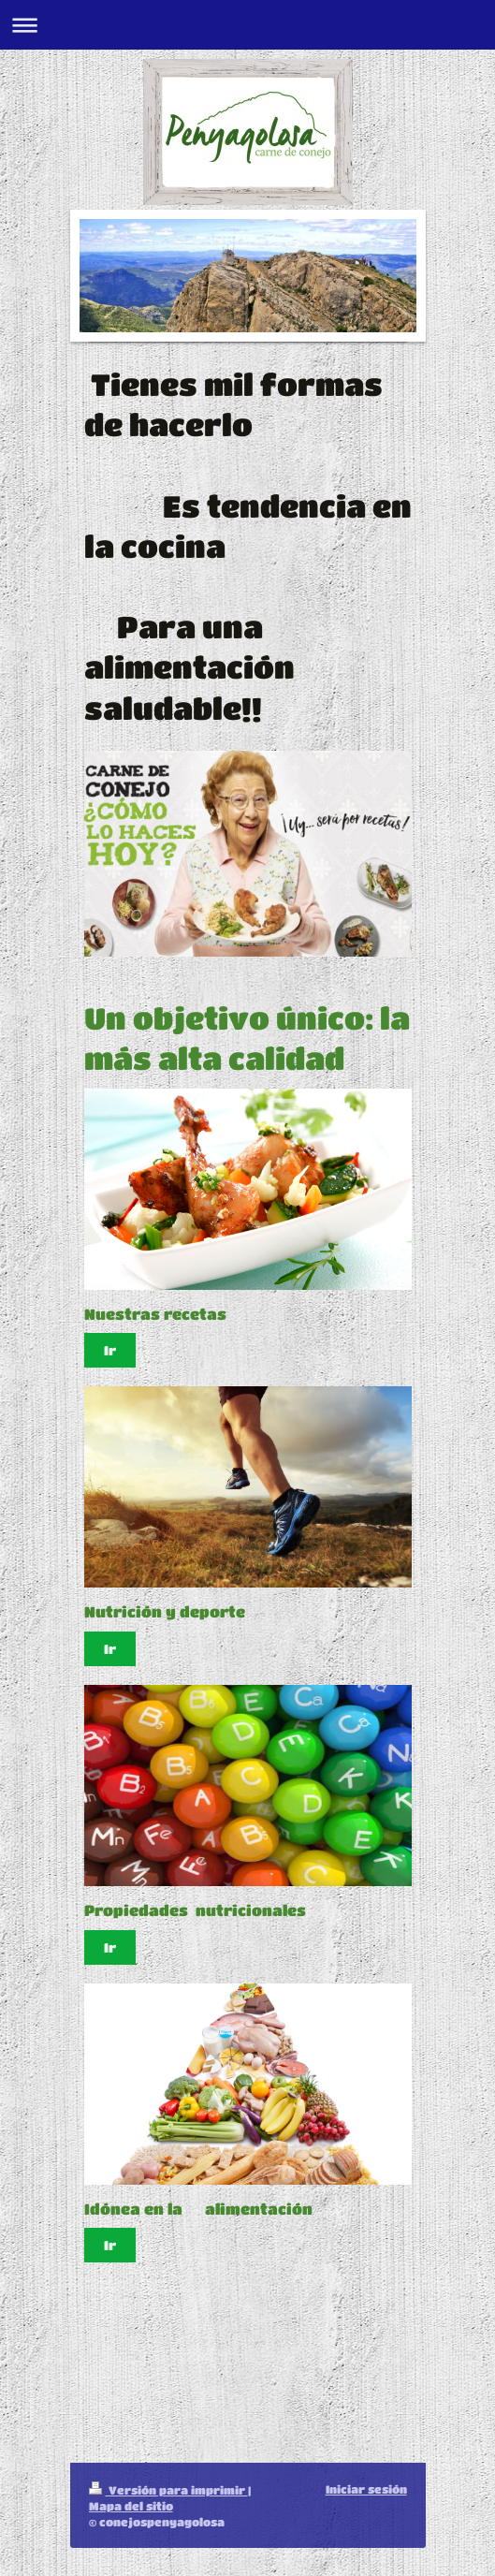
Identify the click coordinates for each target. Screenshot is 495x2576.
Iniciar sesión (366, 2489)
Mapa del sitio (131, 2505)
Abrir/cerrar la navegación (247, 25)
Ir (110, 1349)
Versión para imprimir (168, 2489)
